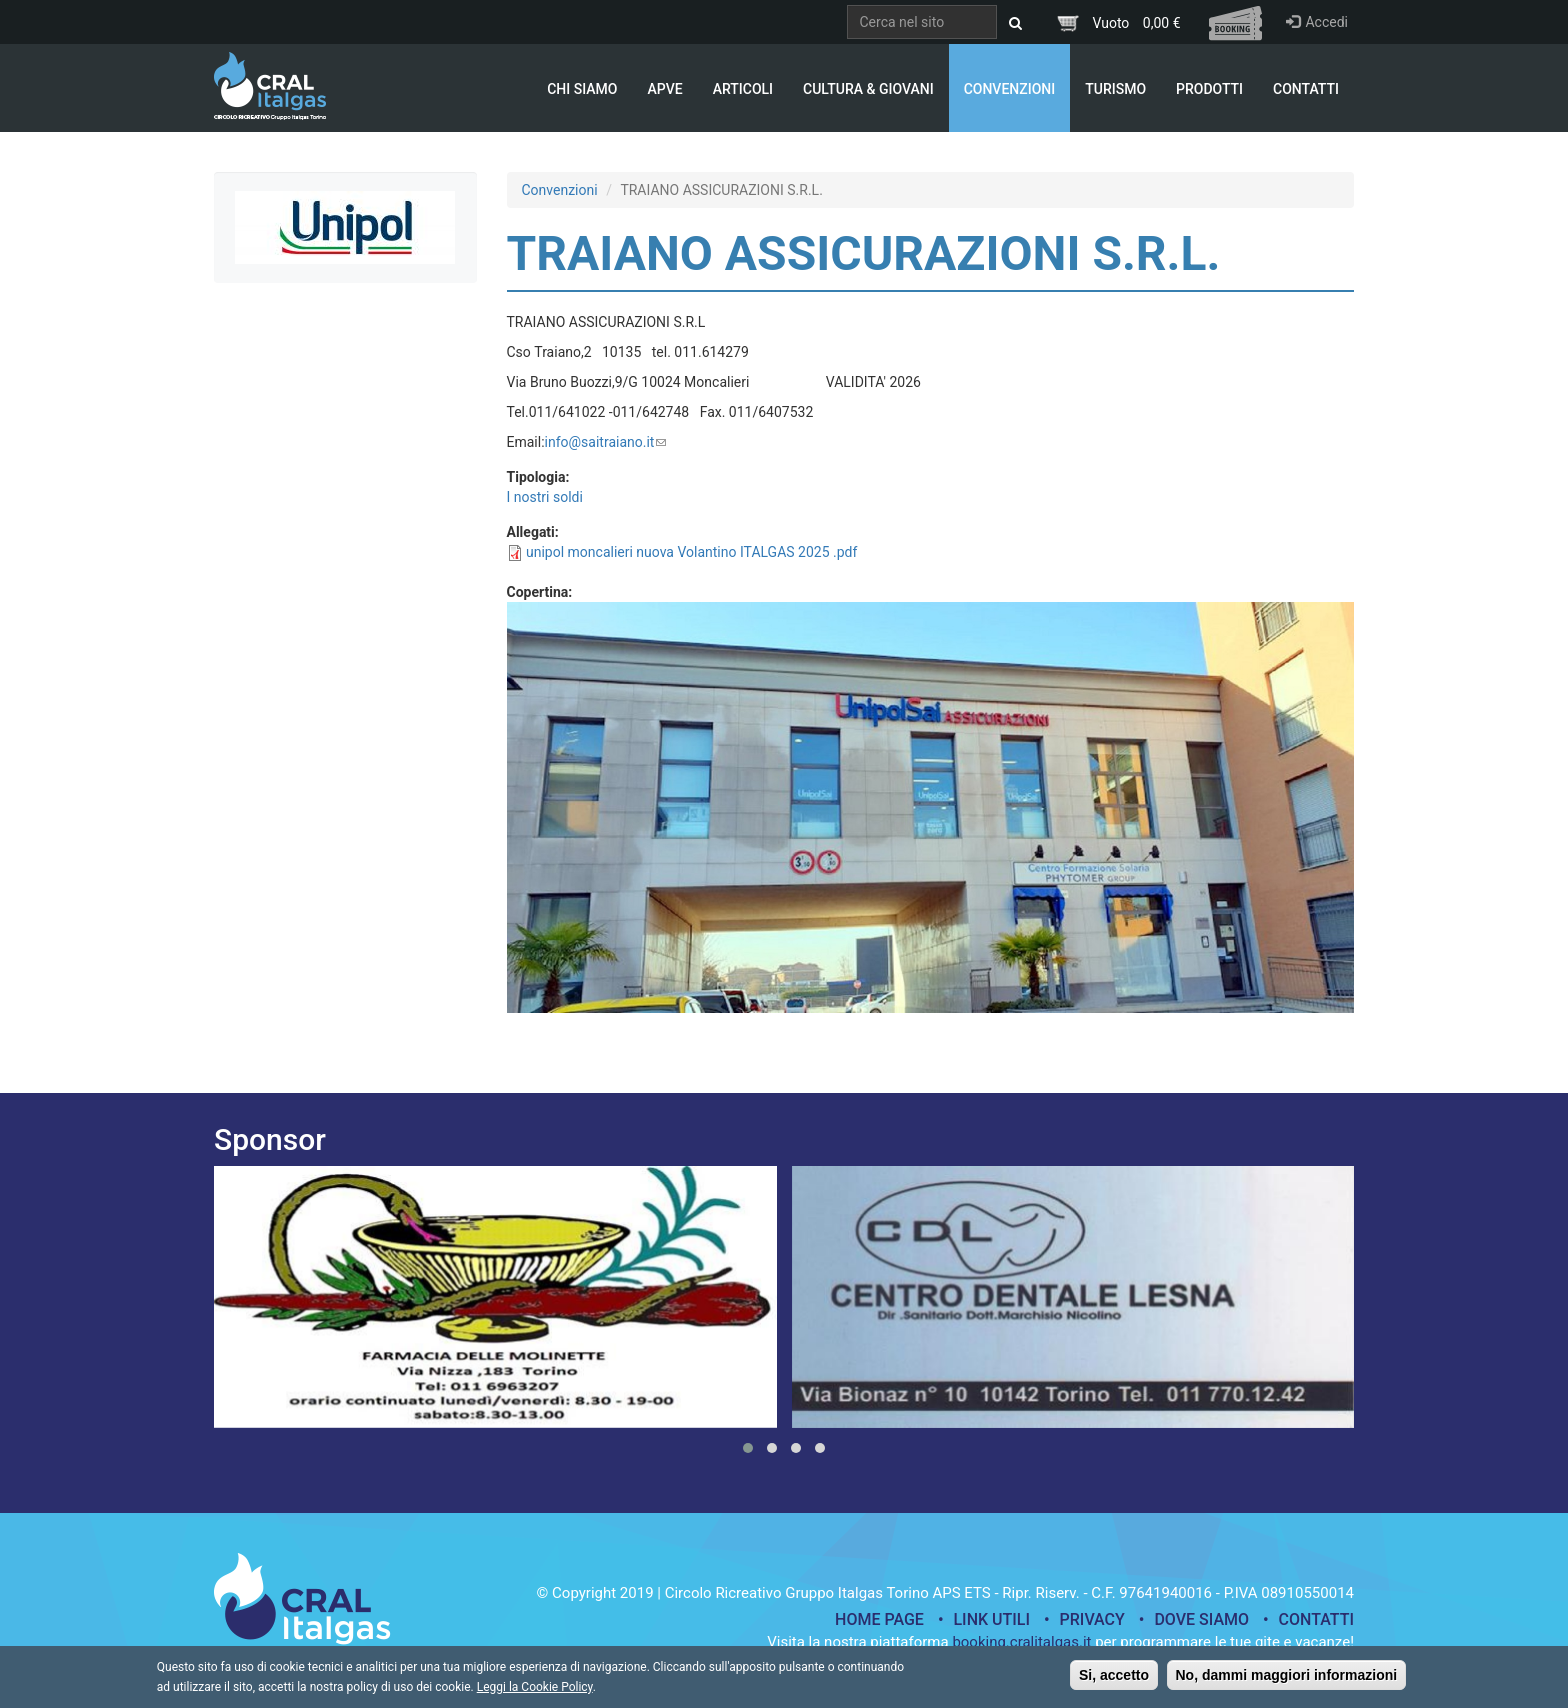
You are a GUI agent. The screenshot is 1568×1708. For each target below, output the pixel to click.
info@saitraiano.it (606, 442)
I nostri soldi (545, 497)
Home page (879, 1619)
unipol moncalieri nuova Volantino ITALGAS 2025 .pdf (691, 552)
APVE (664, 89)
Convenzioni (1010, 89)
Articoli (743, 89)
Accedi (1317, 22)
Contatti (1306, 89)
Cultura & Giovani (868, 89)
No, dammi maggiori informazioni (1287, 1680)
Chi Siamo (582, 89)
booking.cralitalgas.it (1021, 1642)
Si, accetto (1114, 1680)
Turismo (1115, 89)
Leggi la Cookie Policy (535, 1692)
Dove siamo (1201, 1619)
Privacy (1092, 1619)
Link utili (991, 1619)
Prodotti (1209, 89)
